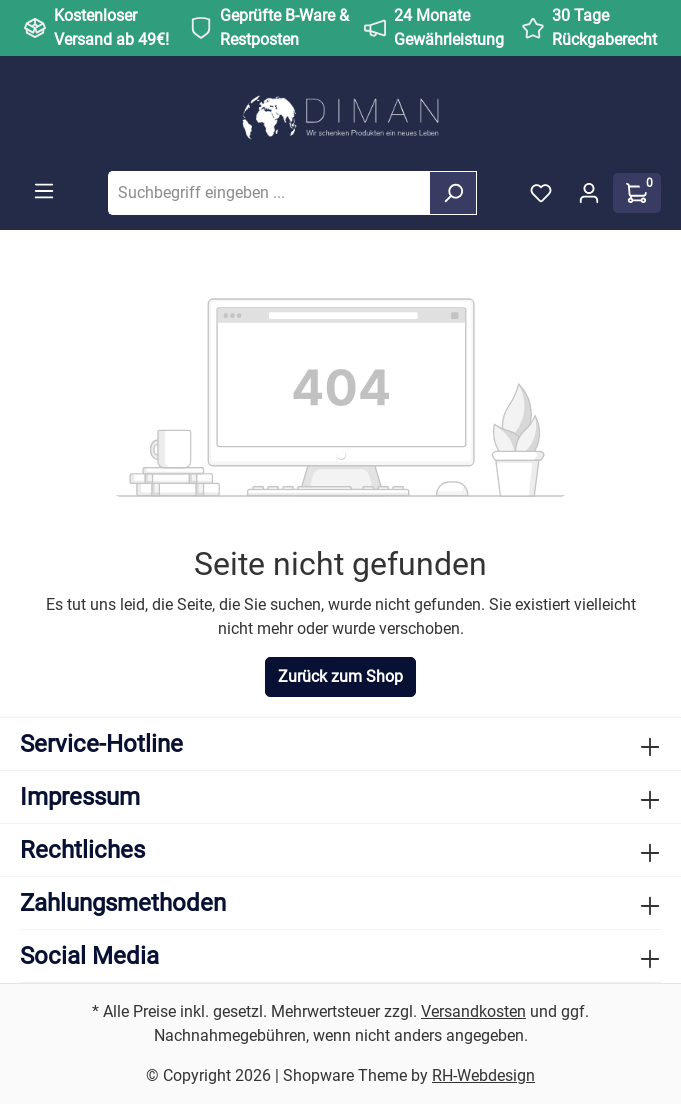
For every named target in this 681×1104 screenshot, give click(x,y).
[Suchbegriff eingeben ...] (269, 193)
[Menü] (44, 191)
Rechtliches (82, 850)
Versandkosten (473, 1011)
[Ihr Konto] (589, 193)
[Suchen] (453, 193)
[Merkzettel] (541, 193)
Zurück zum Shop (340, 676)
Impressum (80, 797)
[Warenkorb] (637, 193)
